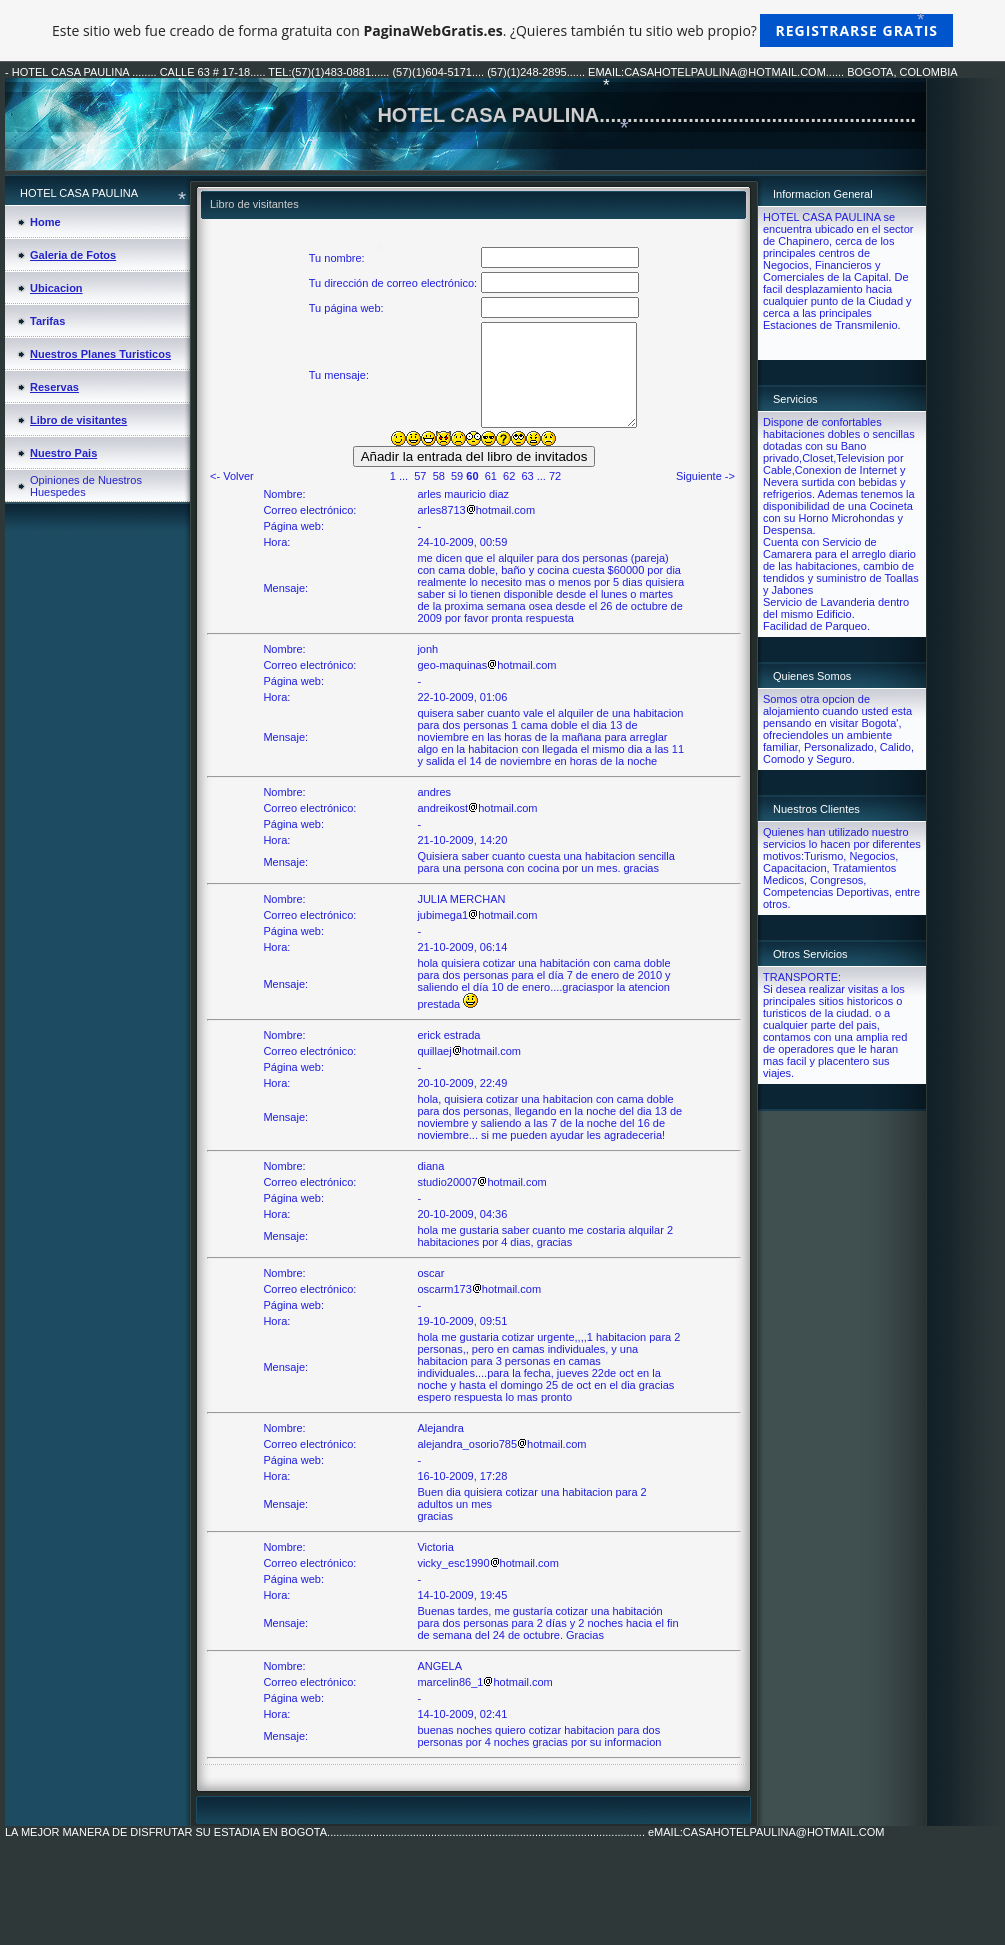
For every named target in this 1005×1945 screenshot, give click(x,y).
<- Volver (232, 476)
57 (420, 476)
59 (457, 476)
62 (509, 476)
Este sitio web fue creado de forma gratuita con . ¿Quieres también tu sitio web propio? (502, 30)
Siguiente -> (705, 476)
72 (555, 476)
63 (527, 476)
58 (439, 476)
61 (491, 476)
